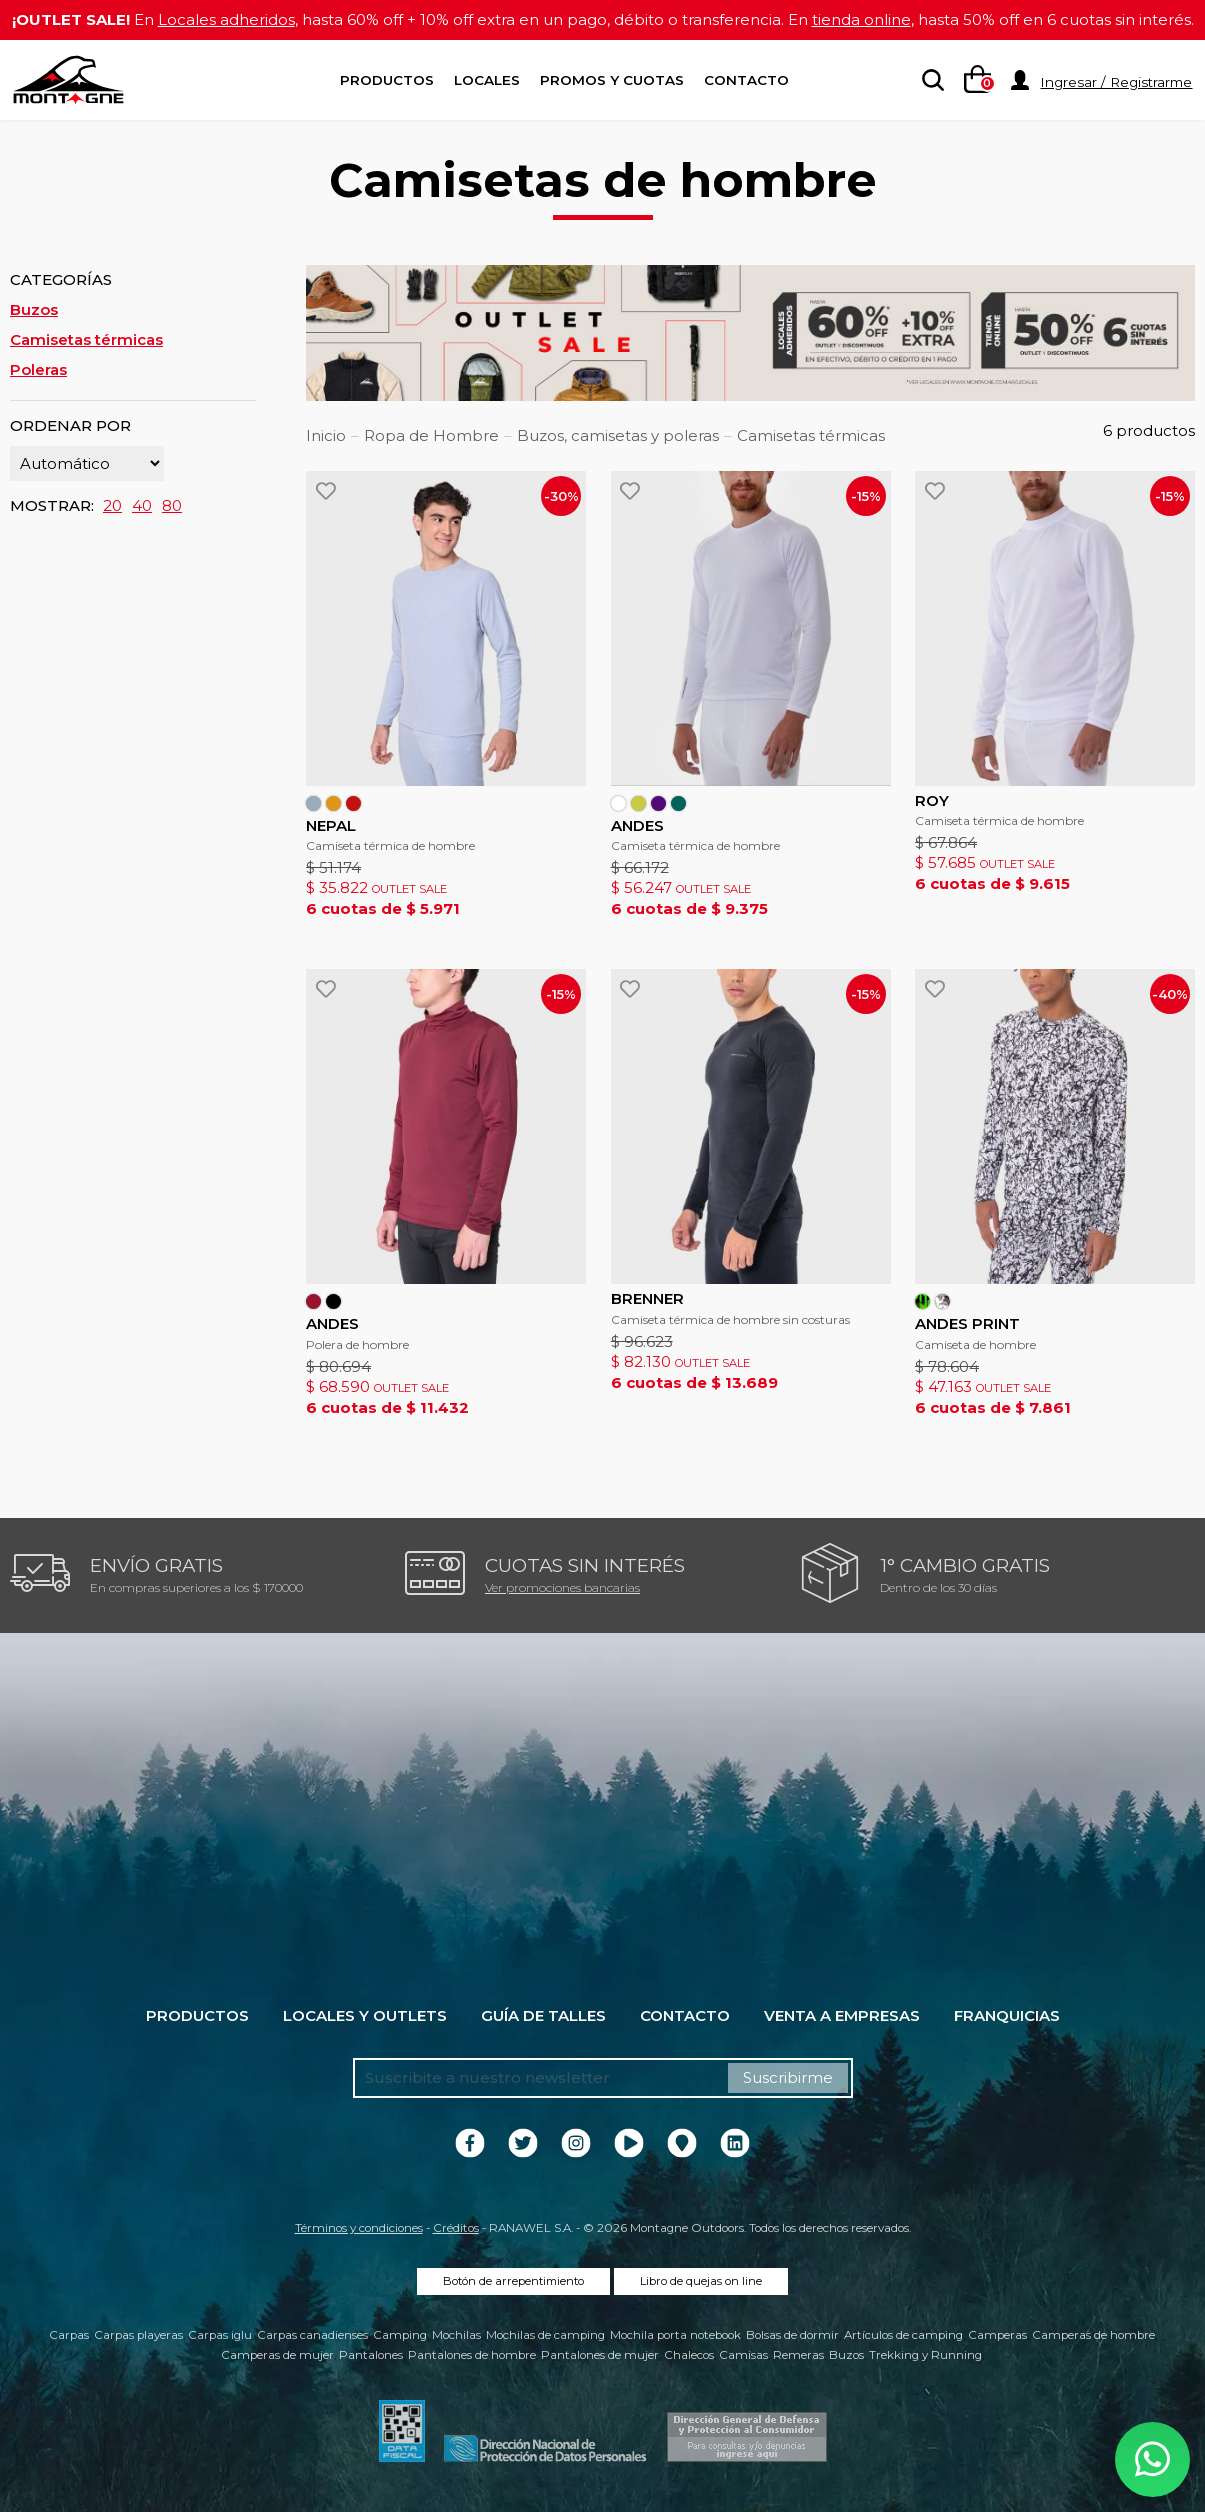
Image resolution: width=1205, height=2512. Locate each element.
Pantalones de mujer (600, 2355)
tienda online (861, 19)
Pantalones (371, 2355)
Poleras (38, 369)
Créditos (456, 2228)
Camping (400, 2335)
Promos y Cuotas (612, 80)
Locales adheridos (226, 19)
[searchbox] (929, 81)
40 (142, 505)
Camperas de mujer (277, 2355)
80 (172, 505)
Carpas (69, 2335)
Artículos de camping (903, 2335)
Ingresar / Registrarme (1116, 82)
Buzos (34, 309)
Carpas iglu (220, 2335)
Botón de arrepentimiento (513, 2281)
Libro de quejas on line (701, 2281)
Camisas (743, 2355)
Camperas (997, 2335)
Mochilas (456, 2335)
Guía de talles (543, 2015)
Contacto (746, 80)
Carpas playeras (138, 2335)
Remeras (798, 2355)
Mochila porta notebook (675, 2335)
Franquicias (1007, 2015)
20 (112, 505)
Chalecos (689, 2355)
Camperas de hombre (1093, 2335)
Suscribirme (788, 2077)
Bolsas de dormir (792, 2335)
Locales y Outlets (365, 2015)
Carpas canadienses (312, 2335)
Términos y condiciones (359, 2228)
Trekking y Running (925, 2355)
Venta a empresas (842, 2015)
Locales (487, 80)
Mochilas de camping (545, 2335)
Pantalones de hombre (472, 2355)
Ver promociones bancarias (562, 1587)
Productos (387, 80)
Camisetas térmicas (86, 339)
